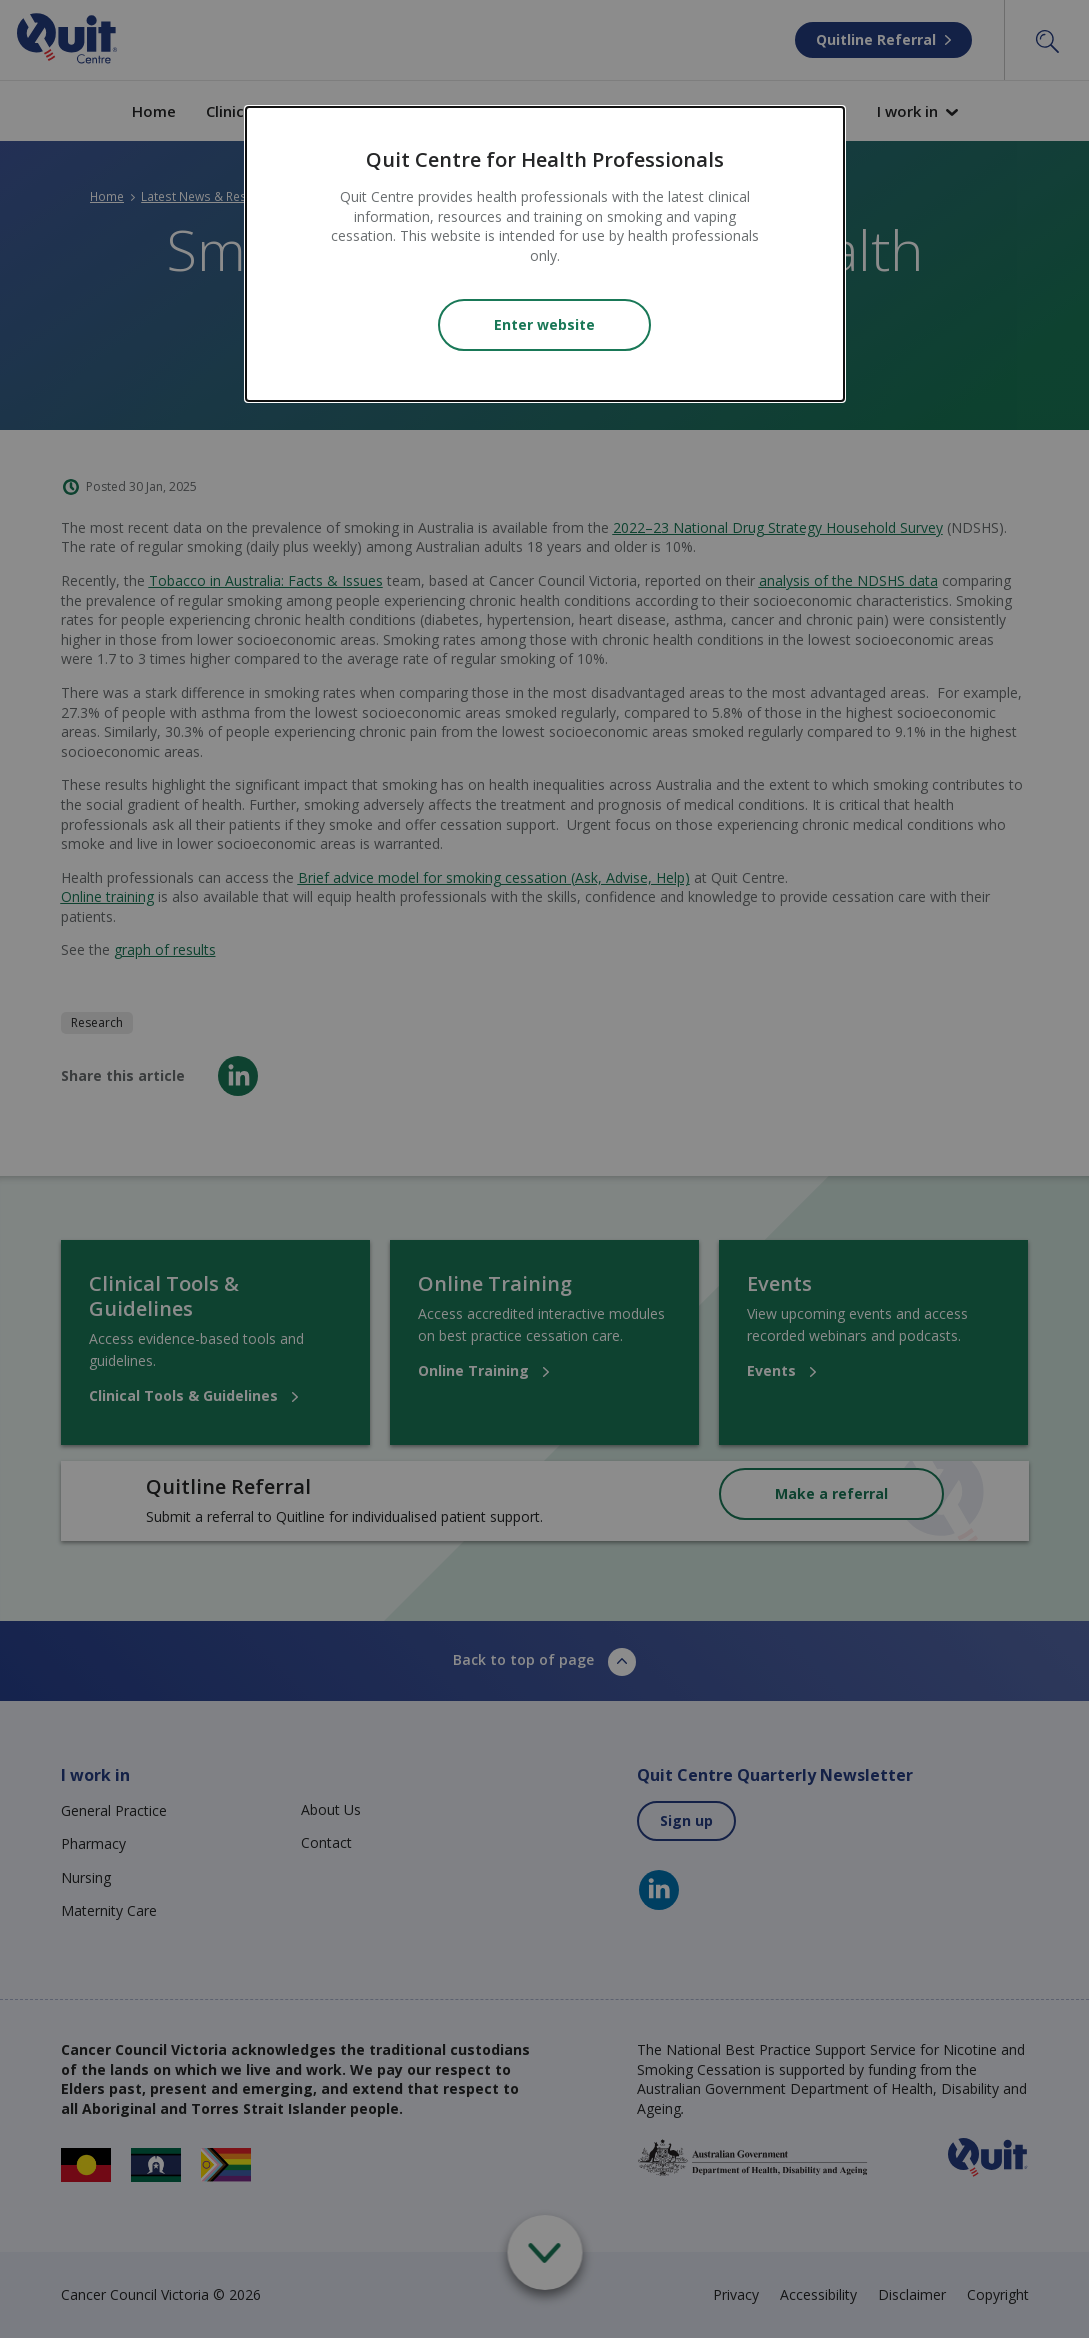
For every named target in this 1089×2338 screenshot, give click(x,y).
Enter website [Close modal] (544, 324)
